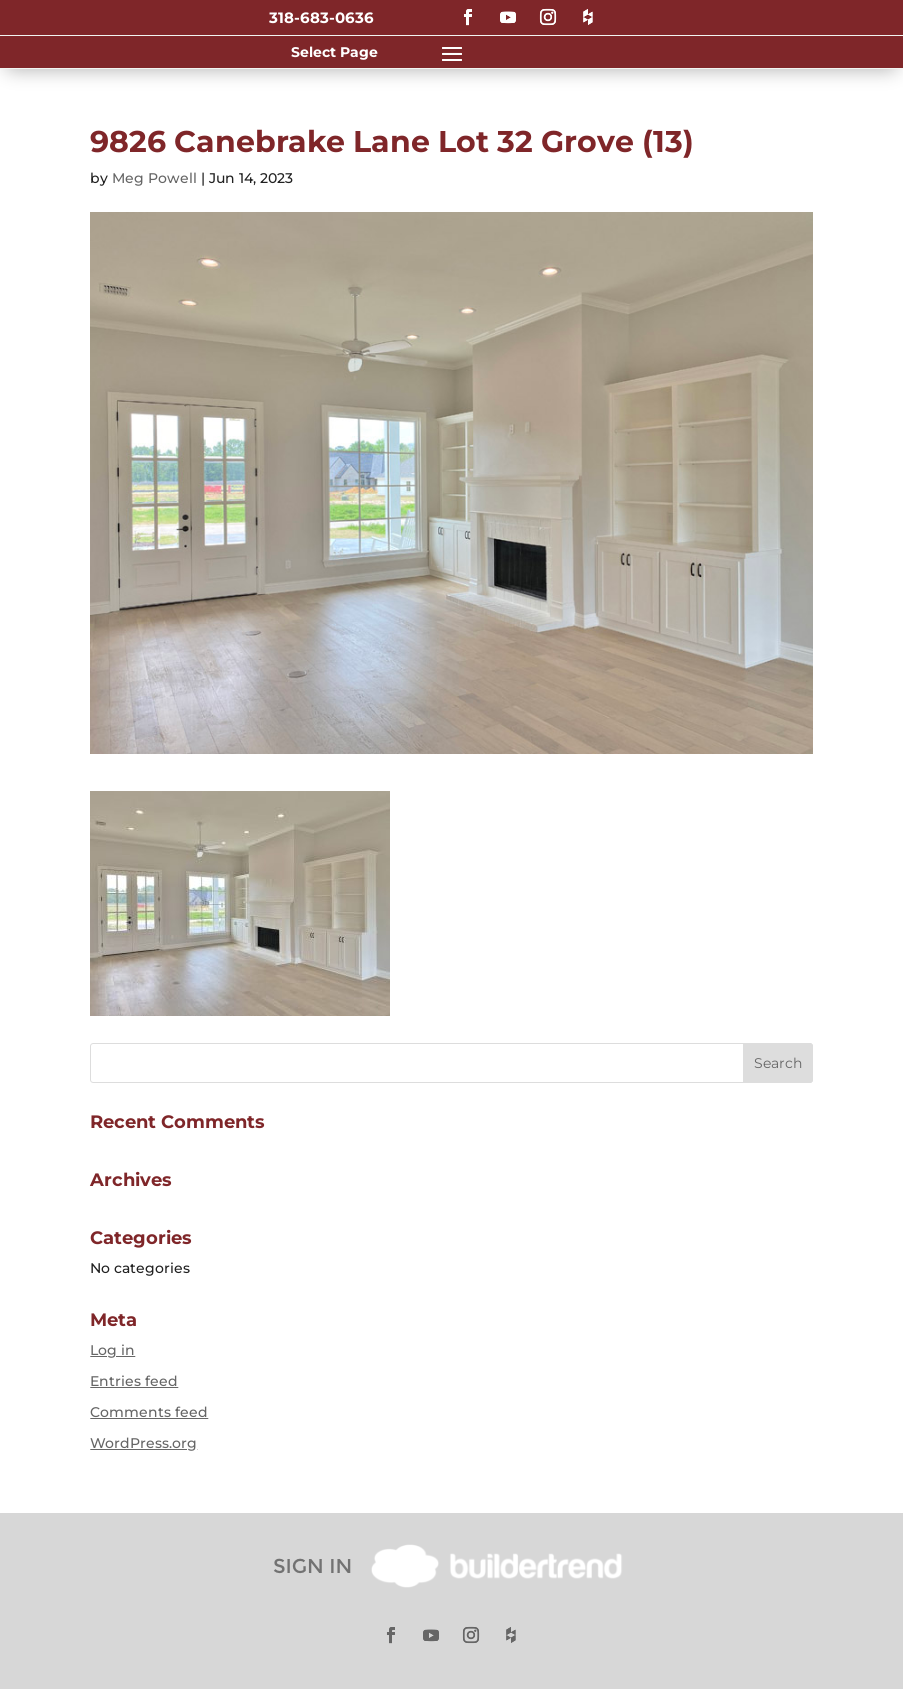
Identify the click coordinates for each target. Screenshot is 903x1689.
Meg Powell (154, 178)
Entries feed (134, 1381)
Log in (112, 1350)
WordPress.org (143, 1443)
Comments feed (149, 1412)
